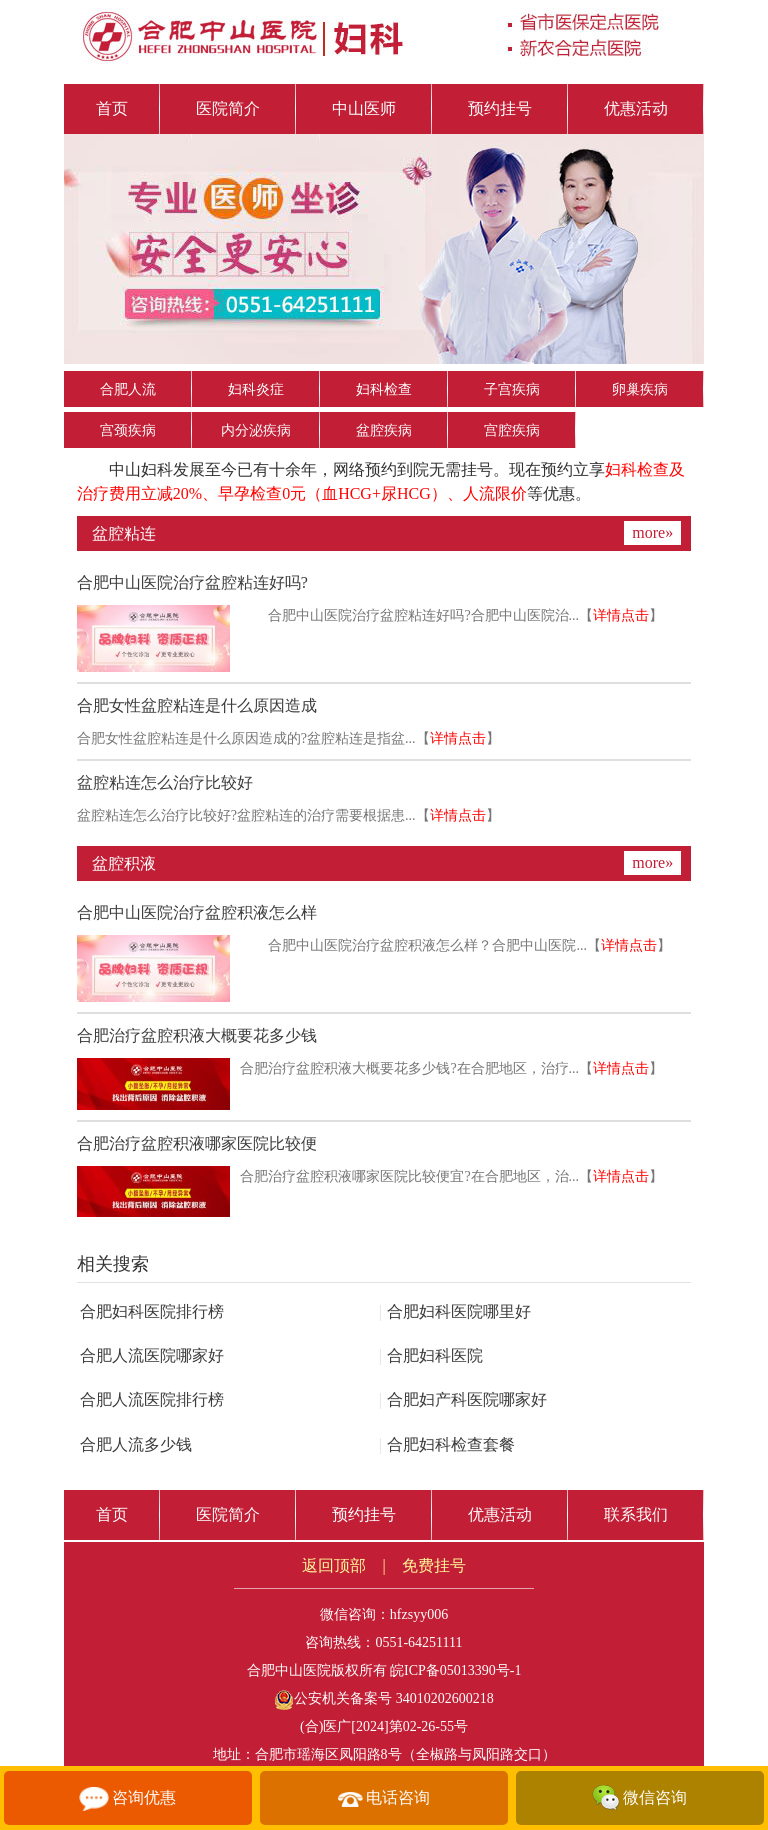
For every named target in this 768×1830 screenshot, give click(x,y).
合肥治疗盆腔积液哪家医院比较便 (197, 1143)
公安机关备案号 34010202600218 (384, 1698)
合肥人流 (128, 389)
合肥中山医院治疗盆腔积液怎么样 (197, 912)
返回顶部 (334, 1565)
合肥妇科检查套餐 (447, 1444)
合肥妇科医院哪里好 (455, 1311)
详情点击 (621, 615)
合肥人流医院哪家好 (152, 1355)
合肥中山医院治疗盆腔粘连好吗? (192, 582)
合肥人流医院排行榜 (152, 1399)
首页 (112, 108)
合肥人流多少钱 (136, 1444)
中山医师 (364, 108)
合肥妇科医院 (431, 1355)
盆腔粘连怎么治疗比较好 (165, 782)
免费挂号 (434, 1565)
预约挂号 (500, 108)
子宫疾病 (512, 389)
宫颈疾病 (128, 430)
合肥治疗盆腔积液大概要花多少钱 (197, 1035)
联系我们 (636, 1514)
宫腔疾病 (512, 430)
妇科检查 (384, 389)
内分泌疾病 (256, 430)
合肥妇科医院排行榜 (152, 1311)
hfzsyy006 (419, 1614)
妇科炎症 (256, 389)
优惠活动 (636, 108)
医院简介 (228, 108)
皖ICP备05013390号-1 (455, 1670)
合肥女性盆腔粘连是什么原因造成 (197, 705)
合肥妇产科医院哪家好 (463, 1399)
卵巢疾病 (640, 389)
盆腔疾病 (384, 430)
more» (652, 532)
